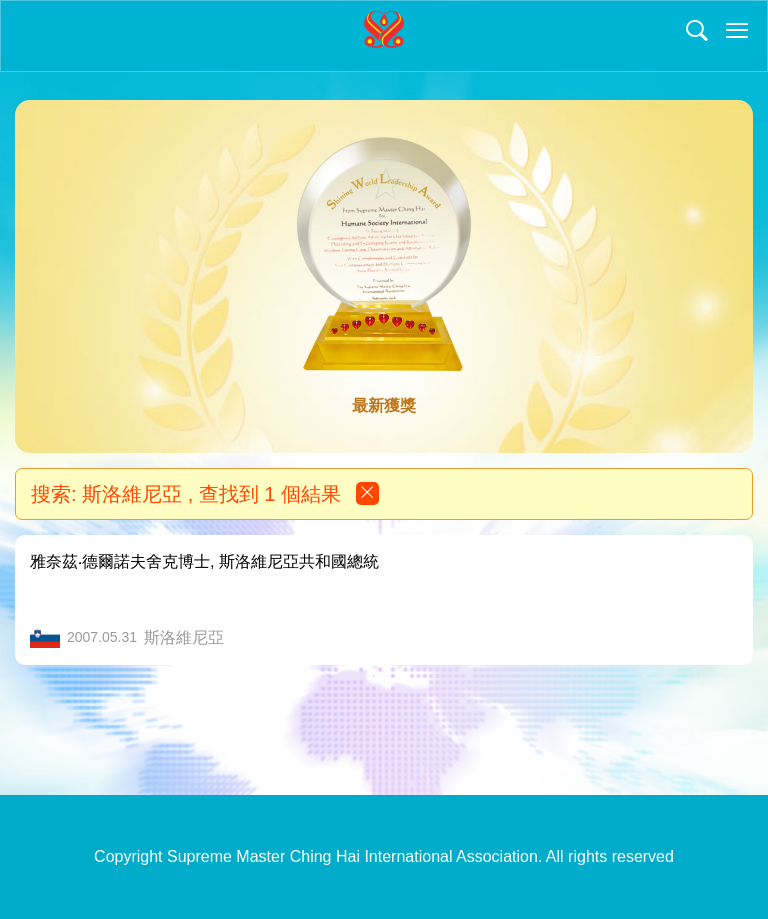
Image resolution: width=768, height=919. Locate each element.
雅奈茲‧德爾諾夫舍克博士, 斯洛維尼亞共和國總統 (204, 561)
